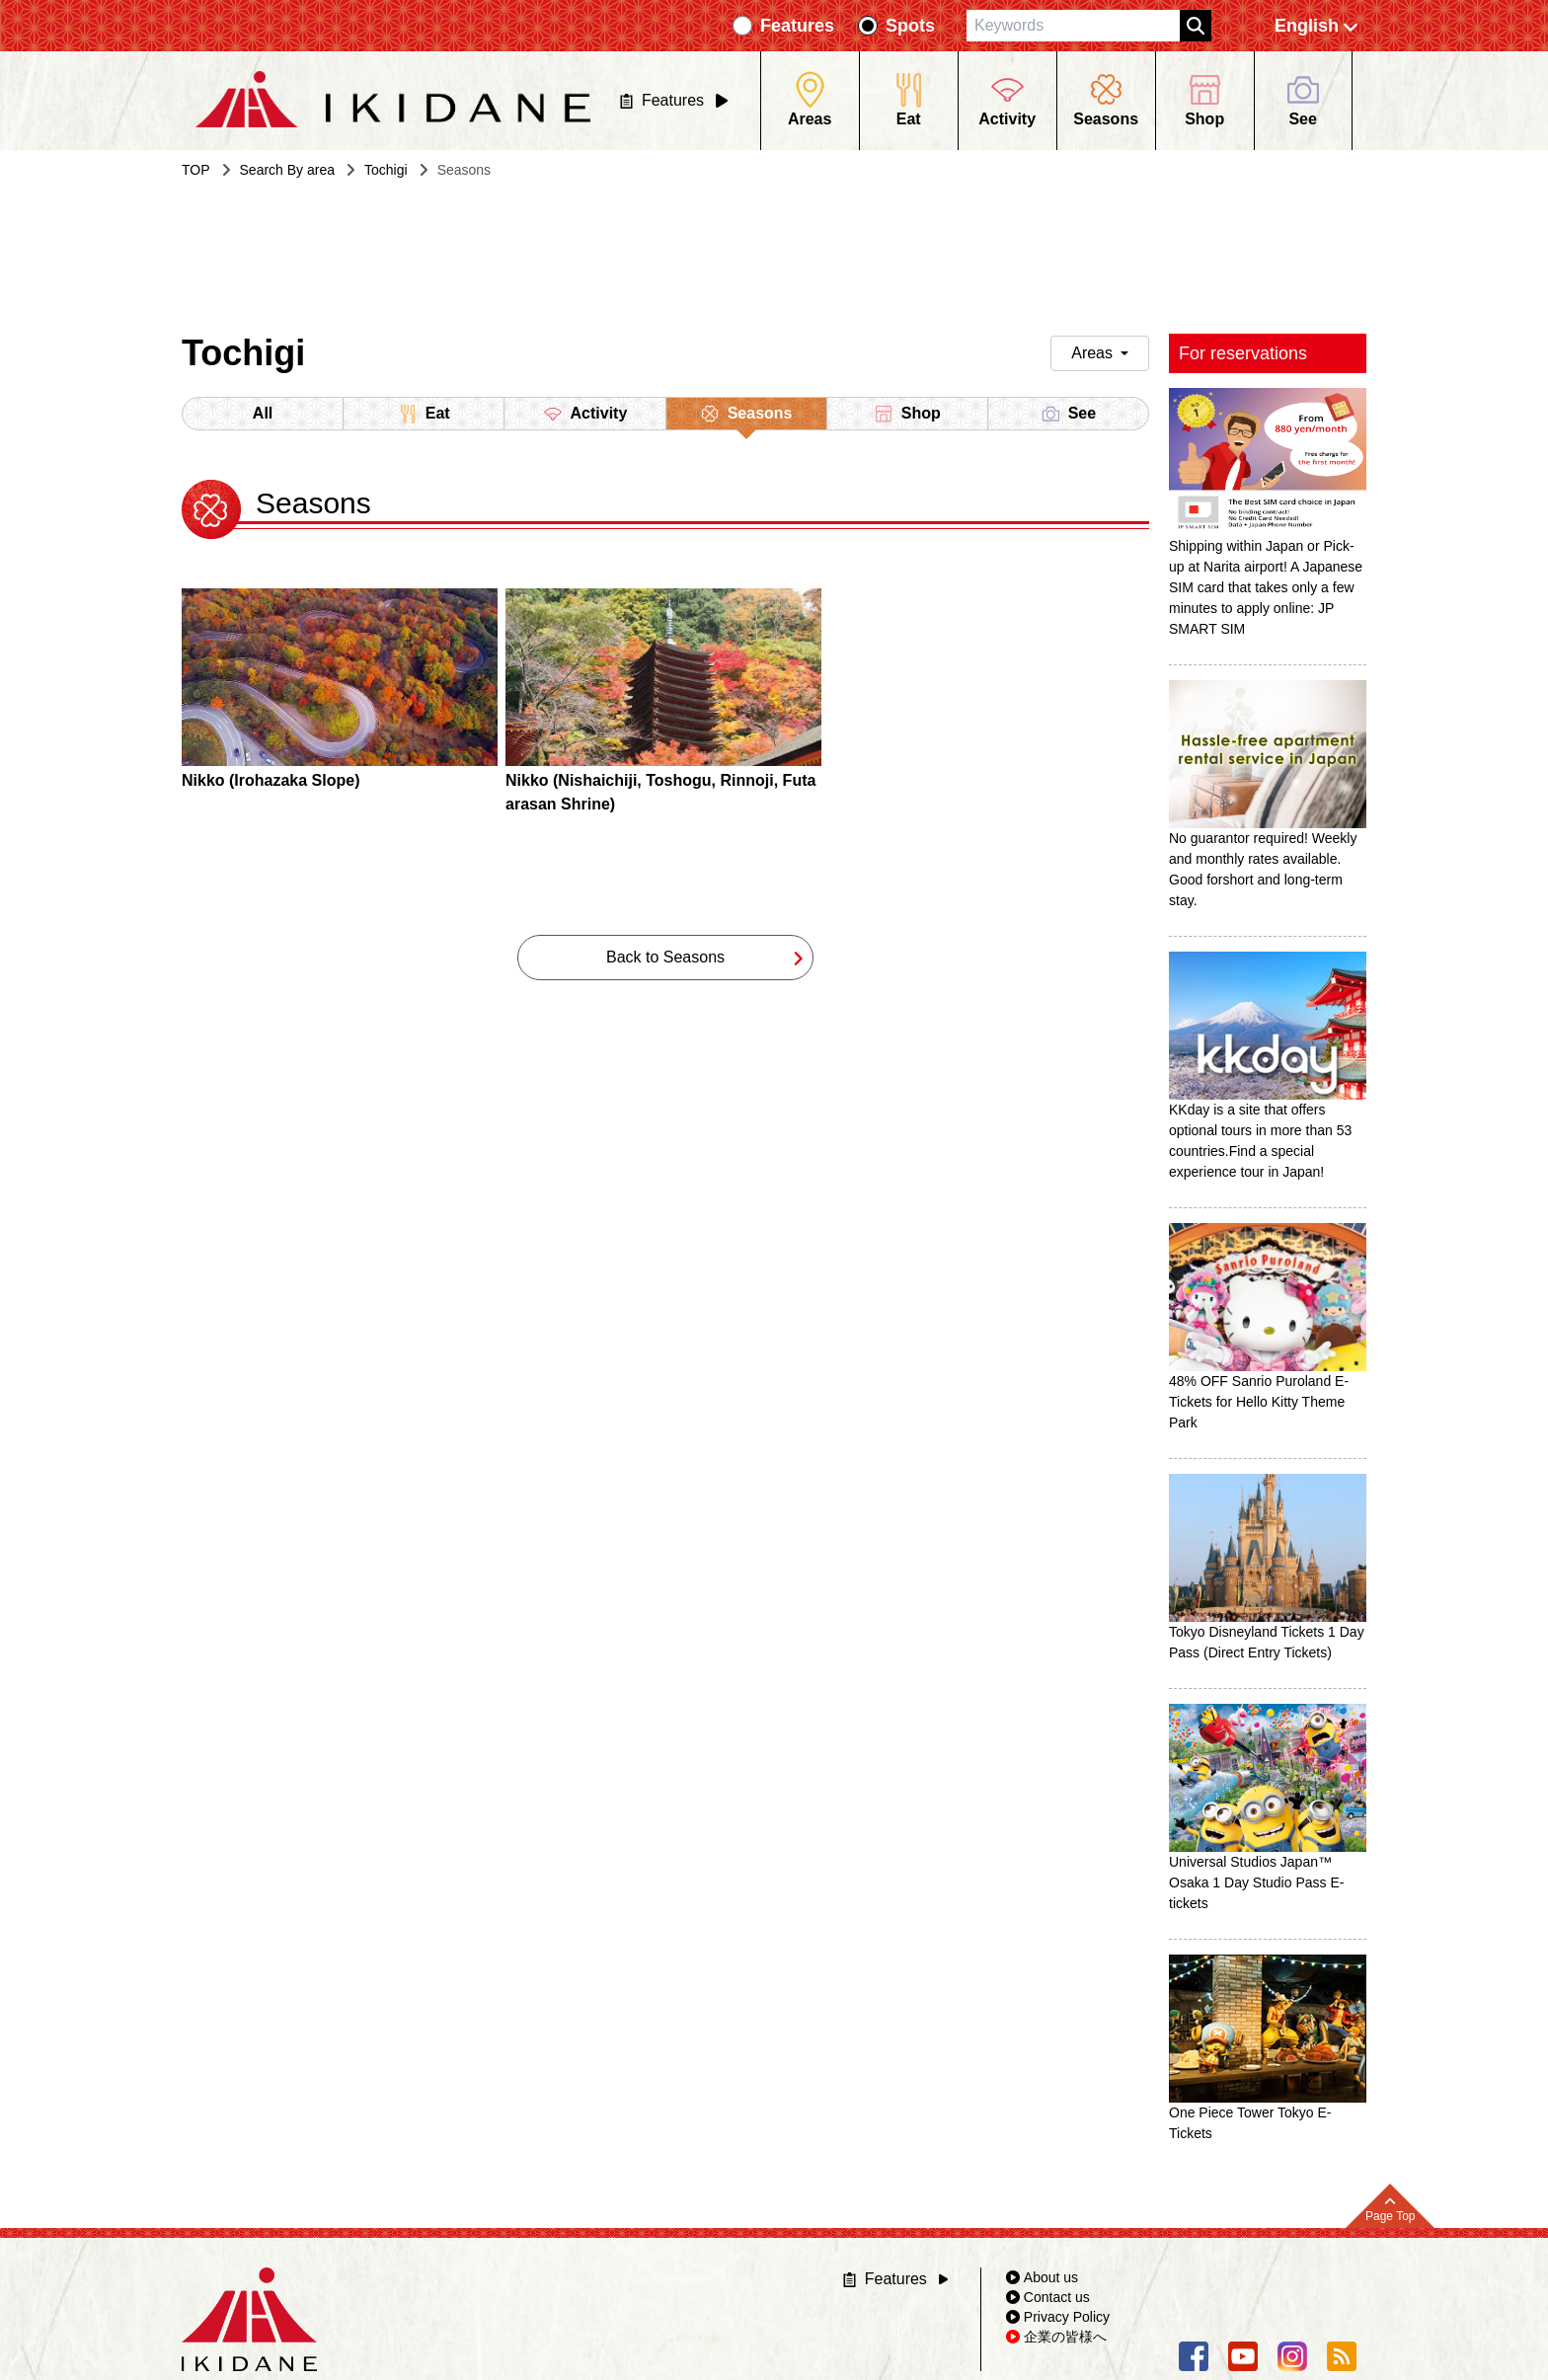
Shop (907, 413)
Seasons (746, 417)
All (262, 413)
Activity (585, 413)
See (1068, 413)
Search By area (288, 170)
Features (797, 26)
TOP (196, 170)
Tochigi (386, 170)
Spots (910, 26)
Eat (424, 413)
